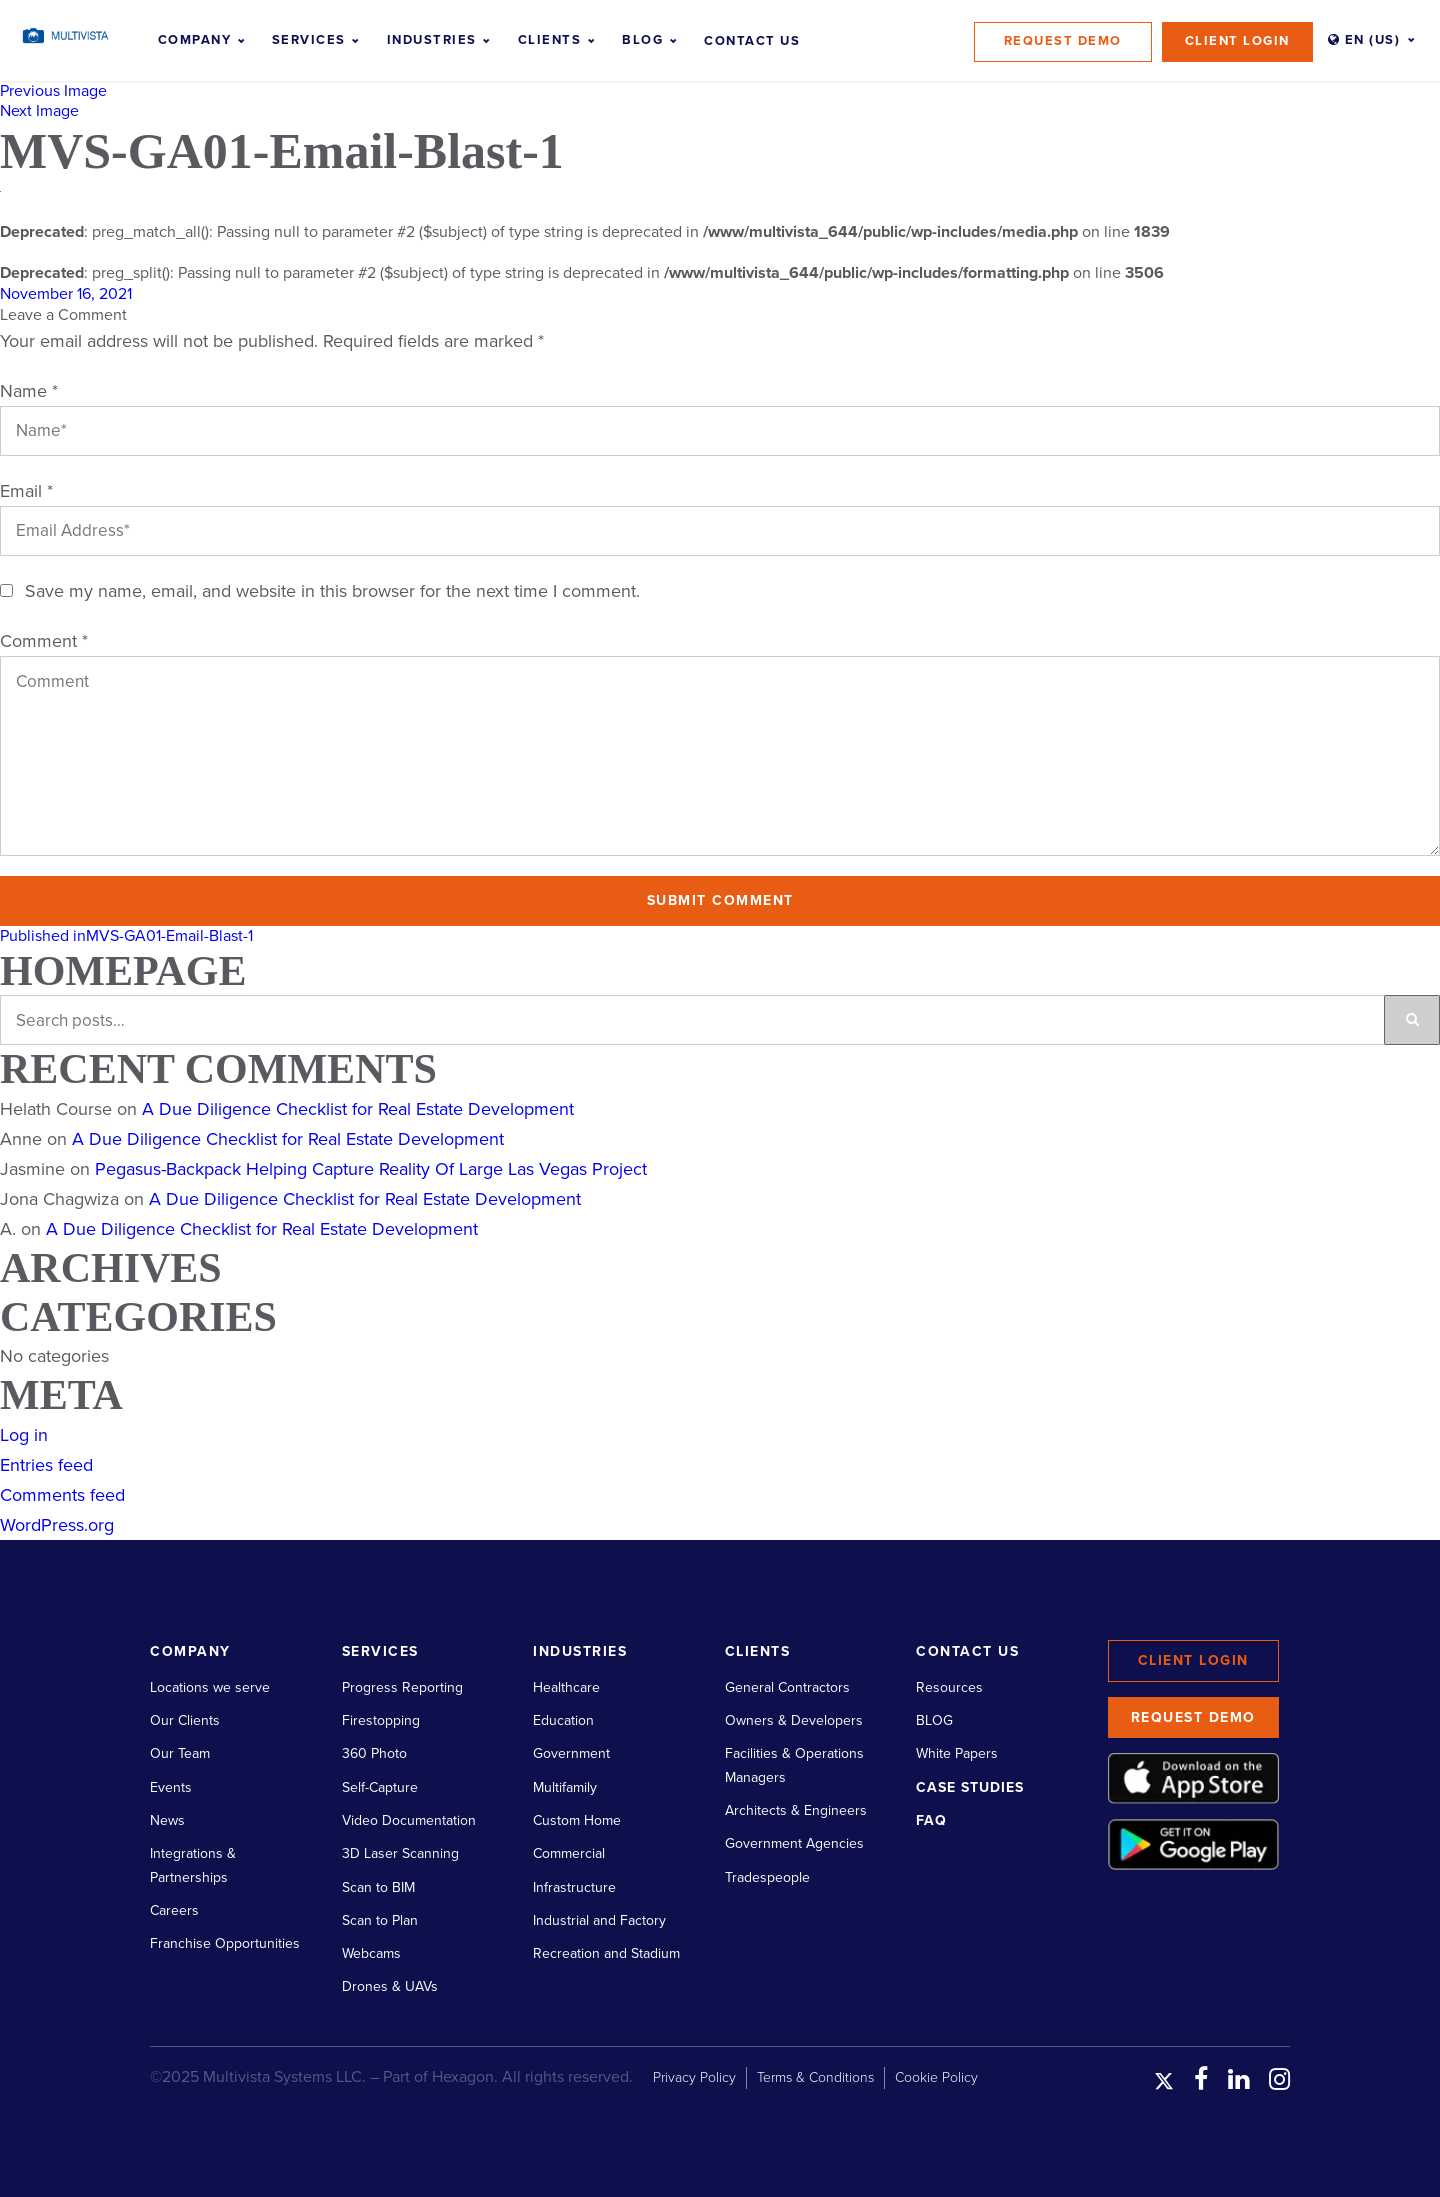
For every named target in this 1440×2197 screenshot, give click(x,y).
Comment (44, 641)
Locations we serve (210, 1687)
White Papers (957, 1753)
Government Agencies (794, 1843)
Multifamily (565, 1787)
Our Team (180, 1753)
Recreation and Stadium (606, 1953)
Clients (550, 40)
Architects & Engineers (796, 1810)
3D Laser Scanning (400, 1853)
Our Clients (185, 1720)
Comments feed (62, 1495)
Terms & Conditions (815, 2077)
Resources (949, 1687)
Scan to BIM (378, 1887)
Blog (642, 40)
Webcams (371, 1953)
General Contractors (787, 1687)
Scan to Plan (380, 1920)
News (167, 1820)
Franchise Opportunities (225, 1943)
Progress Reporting (402, 1687)
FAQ (931, 1820)
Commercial (569, 1853)
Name (29, 391)
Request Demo (1063, 41)
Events (171, 1787)
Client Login (1237, 41)
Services (309, 40)
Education (563, 1720)
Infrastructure (574, 1887)
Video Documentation (409, 1820)
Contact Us (752, 41)
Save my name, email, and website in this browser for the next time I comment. (332, 591)
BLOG (934, 1720)
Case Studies (970, 1787)
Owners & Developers (794, 1720)
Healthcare (566, 1687)
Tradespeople (767, 1877)
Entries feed (46, 1465)
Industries (432, 40)
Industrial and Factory (599, 1920)
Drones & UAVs (390, 1986)
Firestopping (381, 1720)
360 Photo (374, 1753)
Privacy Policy (694, 2077)
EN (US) (1364, 40)
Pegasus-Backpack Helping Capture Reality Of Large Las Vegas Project (371, 1169)
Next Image (39, 111)
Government (571, 1753)
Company (195, 40)
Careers (174, 1910)
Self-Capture (380, 1787)
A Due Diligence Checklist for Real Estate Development (358, 1109)
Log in (24, 1435)
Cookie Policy (936, 2077)
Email (26, 491)
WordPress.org (57, 1525)
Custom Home (577, 1820)
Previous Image (53, 91)
